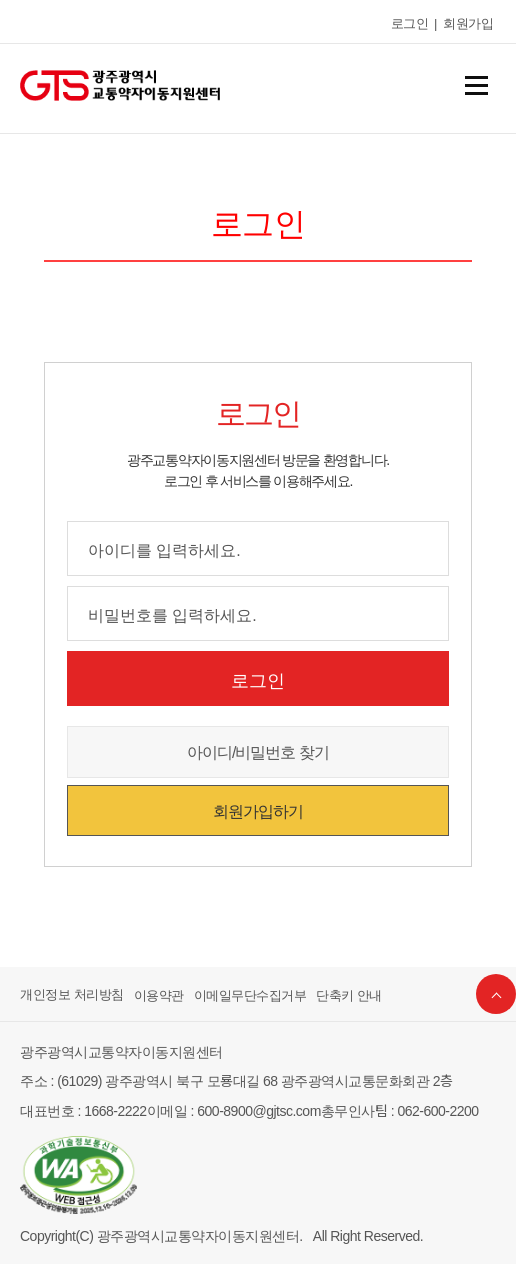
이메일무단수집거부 (250, 994)
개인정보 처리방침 (72, 994)
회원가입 (468, 22)
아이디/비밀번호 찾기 (258, 751)
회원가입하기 (258, 810)
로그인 (410, 22)
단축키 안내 (349, 994)
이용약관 (159, 994)
